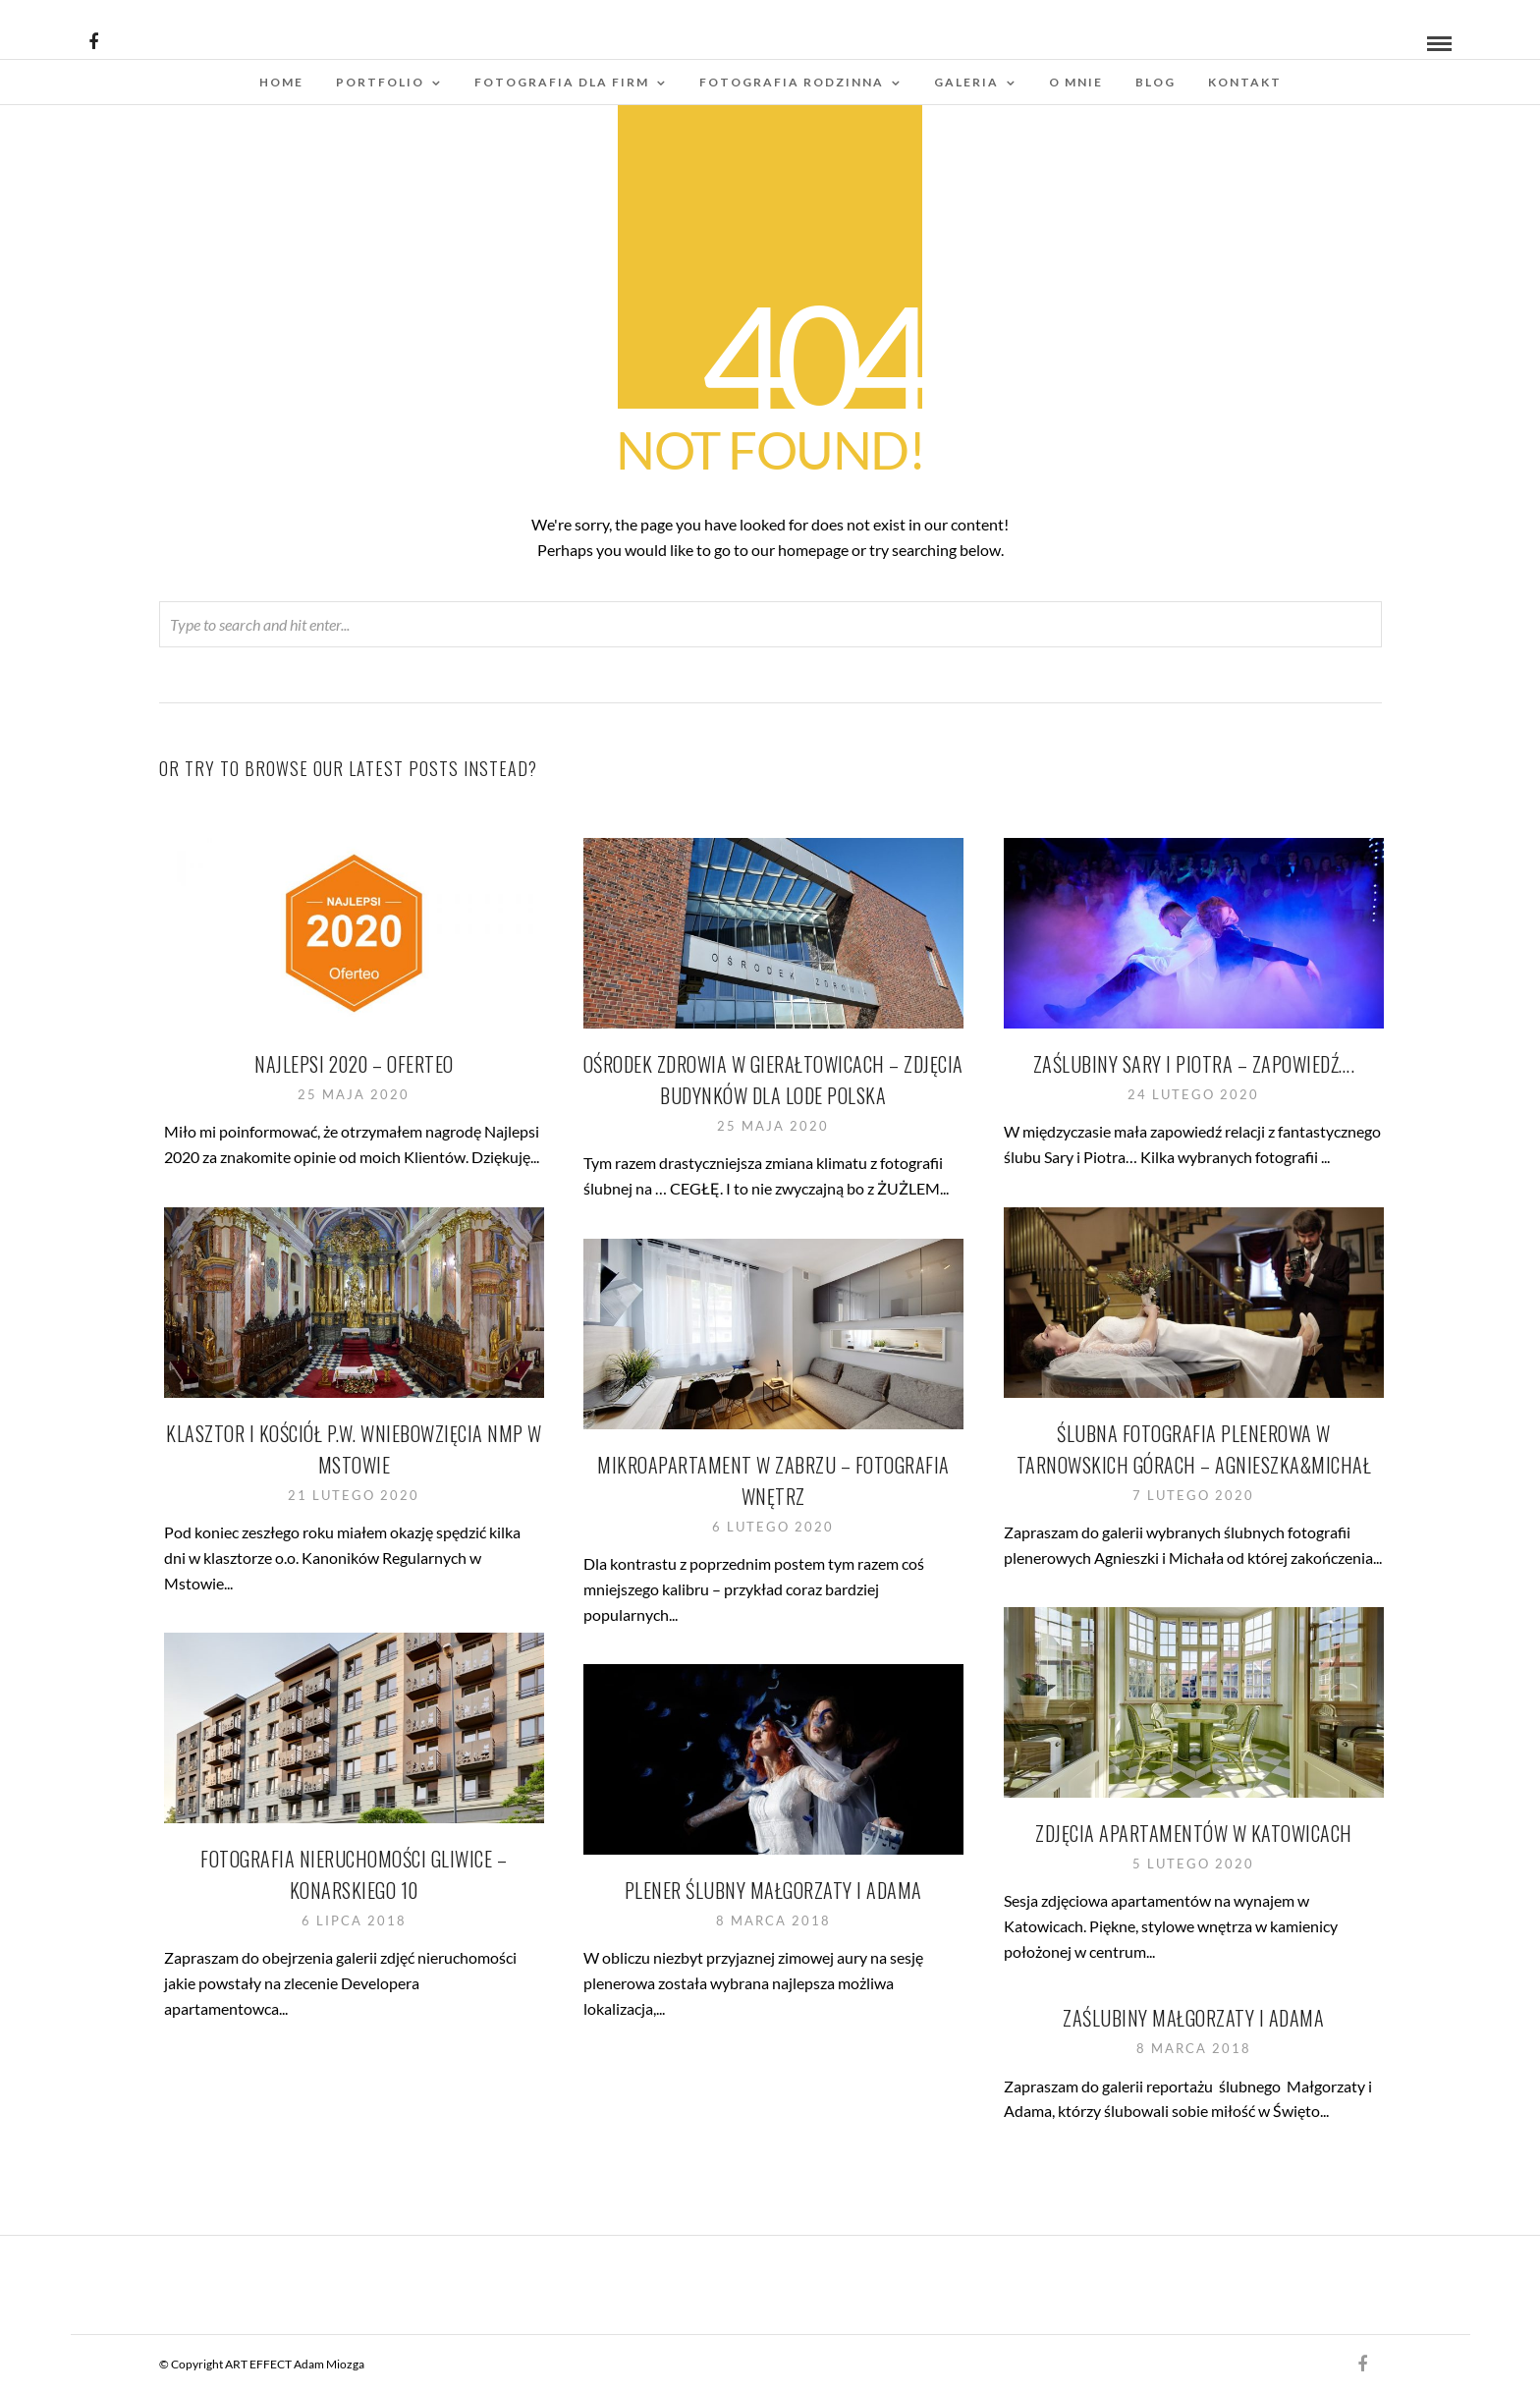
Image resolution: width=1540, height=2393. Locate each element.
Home (281, 82)
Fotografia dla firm (561, 82)
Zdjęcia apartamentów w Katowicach (1193, 1833)
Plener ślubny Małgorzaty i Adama (773, 1890)
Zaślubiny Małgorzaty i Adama (1193, 2017)
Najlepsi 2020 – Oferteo (354, 1064)
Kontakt (1245, 82)
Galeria (966, 82)
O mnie (1076, 82)
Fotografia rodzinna (791, 82)
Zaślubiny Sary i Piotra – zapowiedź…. (1194, 1064)
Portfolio (380, 82)
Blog (1155, 82)
